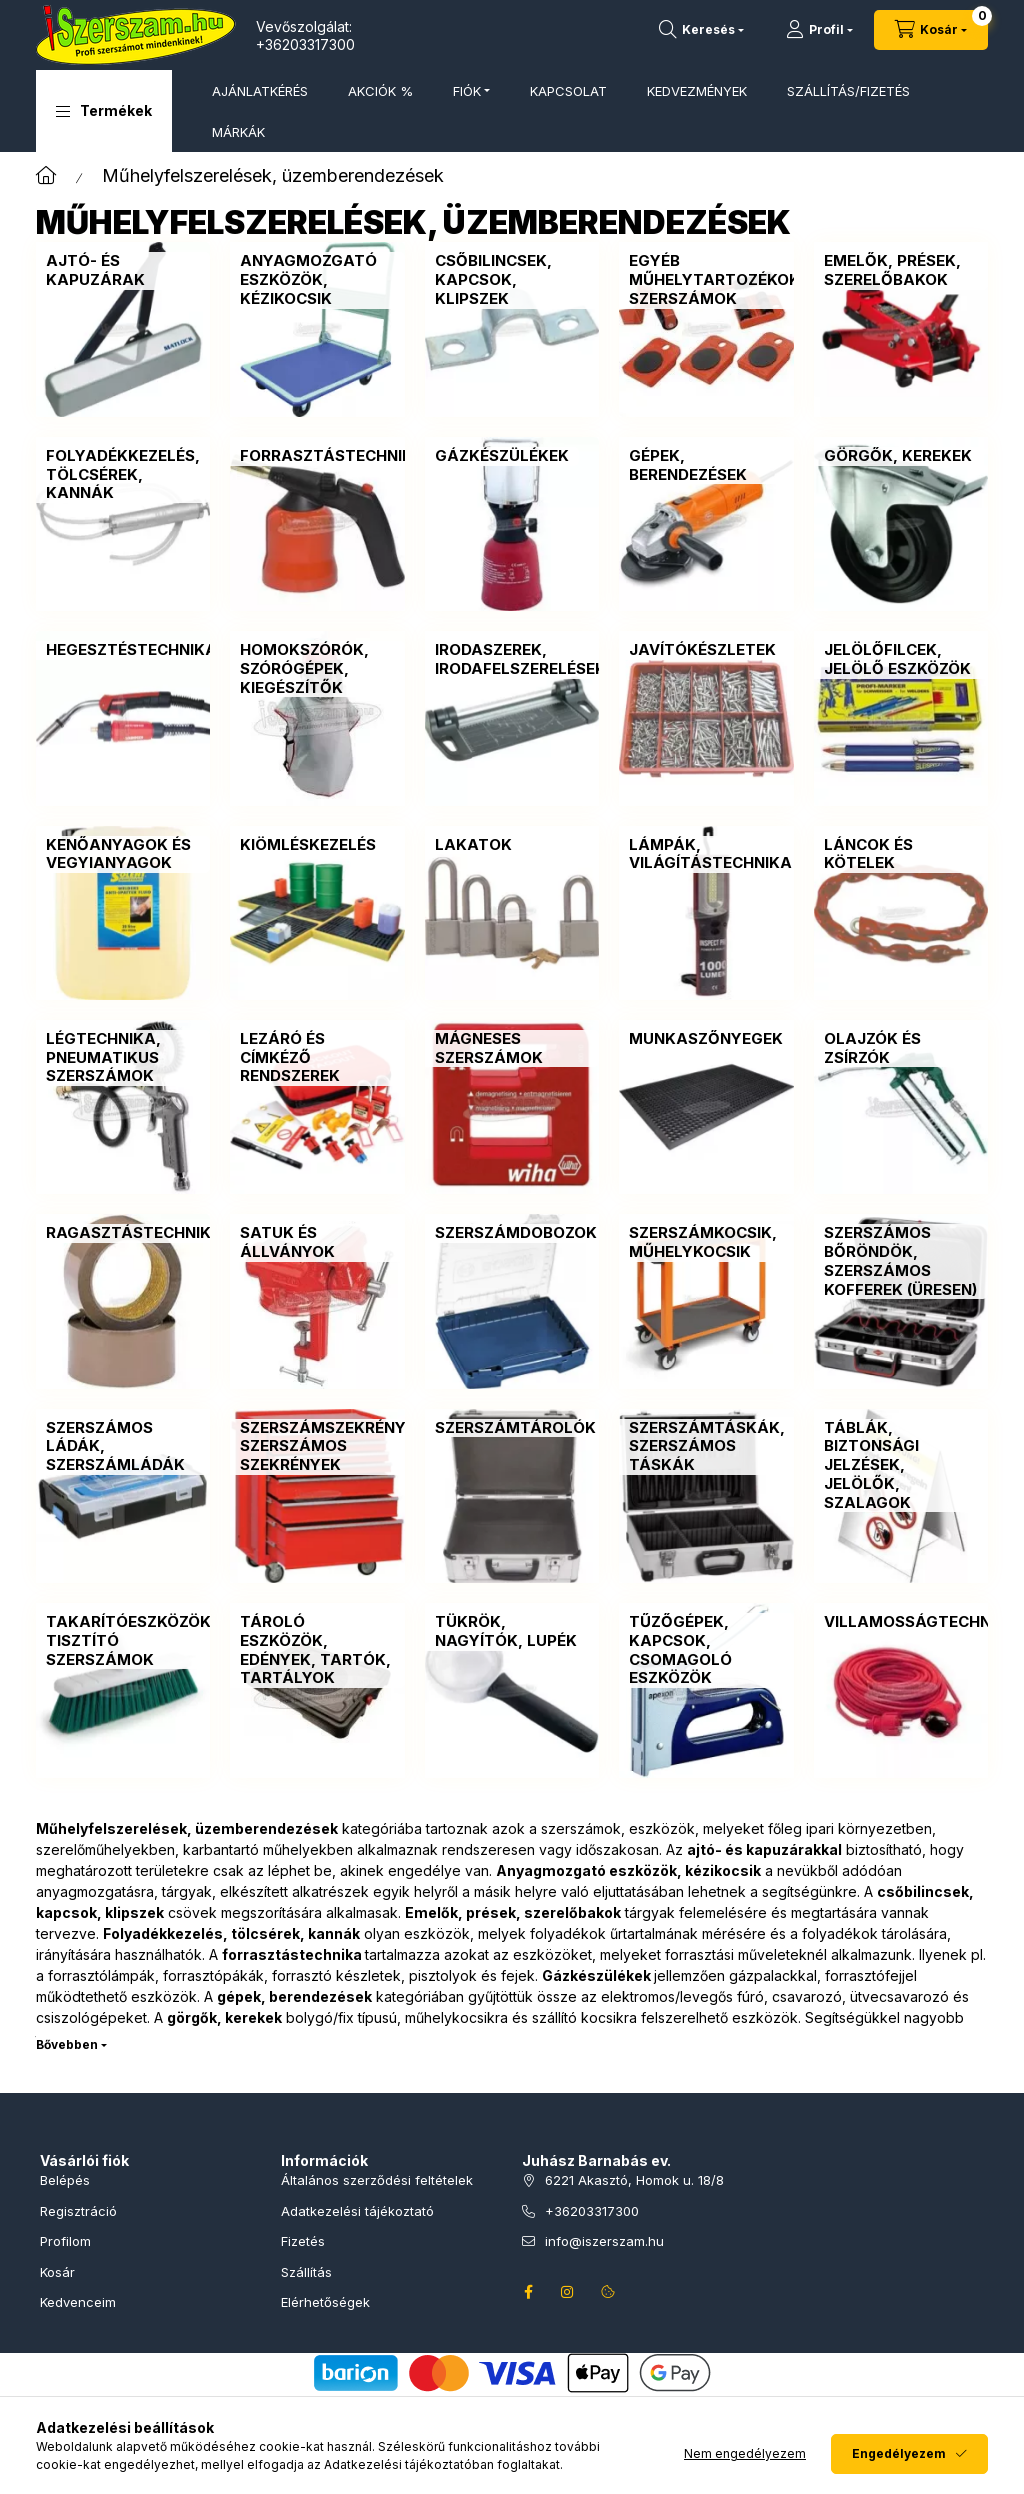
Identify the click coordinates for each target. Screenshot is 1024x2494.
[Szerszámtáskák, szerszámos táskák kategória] (707, 1447)
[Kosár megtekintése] (931, 30)
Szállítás (306, 2272)
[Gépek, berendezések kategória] (706, 466)
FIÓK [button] (467, 91)
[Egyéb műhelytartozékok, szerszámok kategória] (717, 280)
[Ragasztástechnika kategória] (134, 1233)
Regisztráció (78, 2211)
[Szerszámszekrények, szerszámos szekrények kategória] (335, 1447)
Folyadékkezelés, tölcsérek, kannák (231, 1933)
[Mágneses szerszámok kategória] (512, 1049)
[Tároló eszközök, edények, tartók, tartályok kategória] (317, 1650)
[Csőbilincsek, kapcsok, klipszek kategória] (512, 280)
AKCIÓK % (380, 91)
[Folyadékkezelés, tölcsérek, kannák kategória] (123, 475)
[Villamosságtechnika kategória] (921, 1622)
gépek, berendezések (294, 1996)
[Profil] (819, 30)
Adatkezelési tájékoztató (357, 2211)
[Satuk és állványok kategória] (317, 1243)
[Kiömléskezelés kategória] (308, 845)
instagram (568, 2292)
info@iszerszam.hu (604, 2241)
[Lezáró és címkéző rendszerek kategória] (317, 1058)
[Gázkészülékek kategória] (502, 456)
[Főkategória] (46, 175)
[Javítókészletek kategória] (702, 650)
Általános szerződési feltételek (377, 2180)
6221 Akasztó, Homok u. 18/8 (634, 2180)
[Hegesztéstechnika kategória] (131, 650)
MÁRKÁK (238, 132)
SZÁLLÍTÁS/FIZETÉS (848, 91)
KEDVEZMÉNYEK (697, 91)
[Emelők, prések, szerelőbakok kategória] (901, 271)
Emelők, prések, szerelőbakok (513, 1912)
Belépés (65, 2180)
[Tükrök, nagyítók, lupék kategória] (512, 1632)
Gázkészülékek (596, 1975)
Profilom (65, 2241)
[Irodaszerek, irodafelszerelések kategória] (520, 660)
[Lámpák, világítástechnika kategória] (710, 855)
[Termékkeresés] (701, 30)
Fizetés (303, 2241)
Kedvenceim (78, 2302)
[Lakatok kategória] (473, 845)
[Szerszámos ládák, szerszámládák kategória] (123, 1447)
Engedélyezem (899, 2453)
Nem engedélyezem (745, 2453)
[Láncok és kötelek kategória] (901, 855)
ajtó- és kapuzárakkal (764, 1849)
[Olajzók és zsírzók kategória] (901, 1049)
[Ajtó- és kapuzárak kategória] (123, 271)
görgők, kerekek (224, 2017)
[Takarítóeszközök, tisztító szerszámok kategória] (131, 1641)
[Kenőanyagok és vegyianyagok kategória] (123, 855)
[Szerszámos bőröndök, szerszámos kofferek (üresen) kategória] (901, 1261)
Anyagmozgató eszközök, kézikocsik (628, 1870)
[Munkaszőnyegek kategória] (706, 1039)
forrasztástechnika (292, 1954)
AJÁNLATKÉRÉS (260, 91)
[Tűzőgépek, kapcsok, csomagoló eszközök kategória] (706, 1650)
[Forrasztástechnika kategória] (332, 456)
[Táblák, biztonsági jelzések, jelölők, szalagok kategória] (901, 1466)
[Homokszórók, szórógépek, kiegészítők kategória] (317, 669)
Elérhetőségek (325, 2302)
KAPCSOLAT (568, 91)
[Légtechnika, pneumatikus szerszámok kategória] (123, 1058)
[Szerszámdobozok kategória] (516, 1233)
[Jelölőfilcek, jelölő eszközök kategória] (901, 660)
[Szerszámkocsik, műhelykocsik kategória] (706, 1243)
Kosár (57, 2272)
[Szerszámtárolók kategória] (515, 1428)
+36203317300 (305, 44)
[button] (104, 111)
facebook (528, 2292)
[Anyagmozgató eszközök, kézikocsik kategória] (317, 280)
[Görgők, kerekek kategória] (898, 456)
